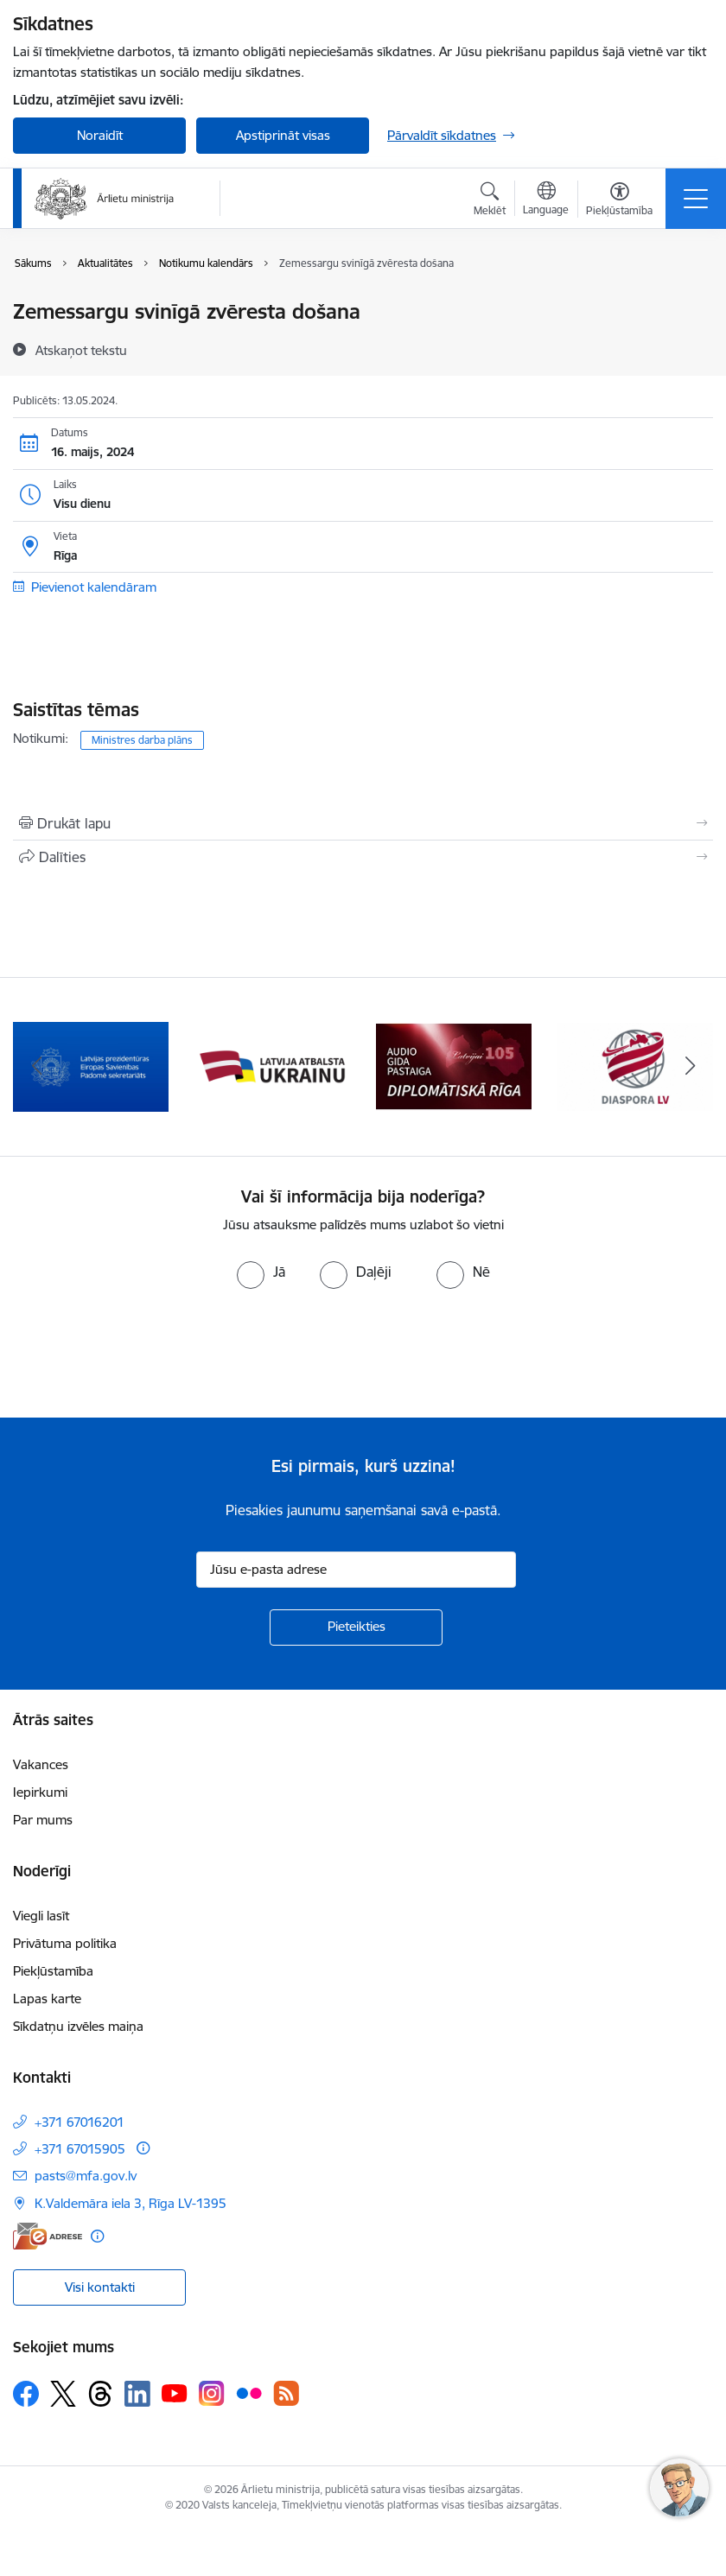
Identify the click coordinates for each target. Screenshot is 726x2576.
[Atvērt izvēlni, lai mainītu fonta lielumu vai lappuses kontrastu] (619, 201)
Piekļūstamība (53, 1971)
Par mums (43, 1819)
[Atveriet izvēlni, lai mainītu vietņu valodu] (545, 200)
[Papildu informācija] (143, 2147)
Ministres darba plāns (142, 739)
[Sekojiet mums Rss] (286, 2393)
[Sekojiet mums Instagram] (212, 2393)
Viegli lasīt (41, 1915)
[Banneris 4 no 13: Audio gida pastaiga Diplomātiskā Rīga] (454, 1065)
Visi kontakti (100, 2287)
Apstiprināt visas (283, 135)
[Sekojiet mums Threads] (100, 2394)
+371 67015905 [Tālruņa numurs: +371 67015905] (80, 2149)
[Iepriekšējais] (36, 1067)
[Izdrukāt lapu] (363, 823)
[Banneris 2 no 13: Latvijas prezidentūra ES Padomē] (91, 1065)
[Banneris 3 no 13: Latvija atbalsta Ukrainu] (272, 1065)
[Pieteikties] (356, 1627)
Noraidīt (100, 135)
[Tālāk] (689, 1067)
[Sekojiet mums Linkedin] (137, 2394)
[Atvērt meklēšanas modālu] (489, 201)
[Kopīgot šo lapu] (363, 857)
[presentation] (144, 1353)
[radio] (261, 1271)
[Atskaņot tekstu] (81, 349)
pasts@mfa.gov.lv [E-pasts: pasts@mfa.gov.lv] (86, 2175)
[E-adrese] (47, 2236)
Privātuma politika (65, 1943)
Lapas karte (47, 1998)
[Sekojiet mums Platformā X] (63, 2394)
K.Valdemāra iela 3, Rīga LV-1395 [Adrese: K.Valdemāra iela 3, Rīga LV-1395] (130, 2203)
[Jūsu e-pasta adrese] (356, 1569)
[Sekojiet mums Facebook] (26, 2394)
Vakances (40, 1764)
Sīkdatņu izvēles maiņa (78, 2026)
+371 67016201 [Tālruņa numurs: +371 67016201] (79, 2122)
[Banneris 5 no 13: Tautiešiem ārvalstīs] (635, 1065)
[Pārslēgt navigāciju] (696, 198)
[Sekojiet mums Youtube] (175, 2392)
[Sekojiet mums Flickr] (249, 2392)
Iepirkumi (40, 1792)
